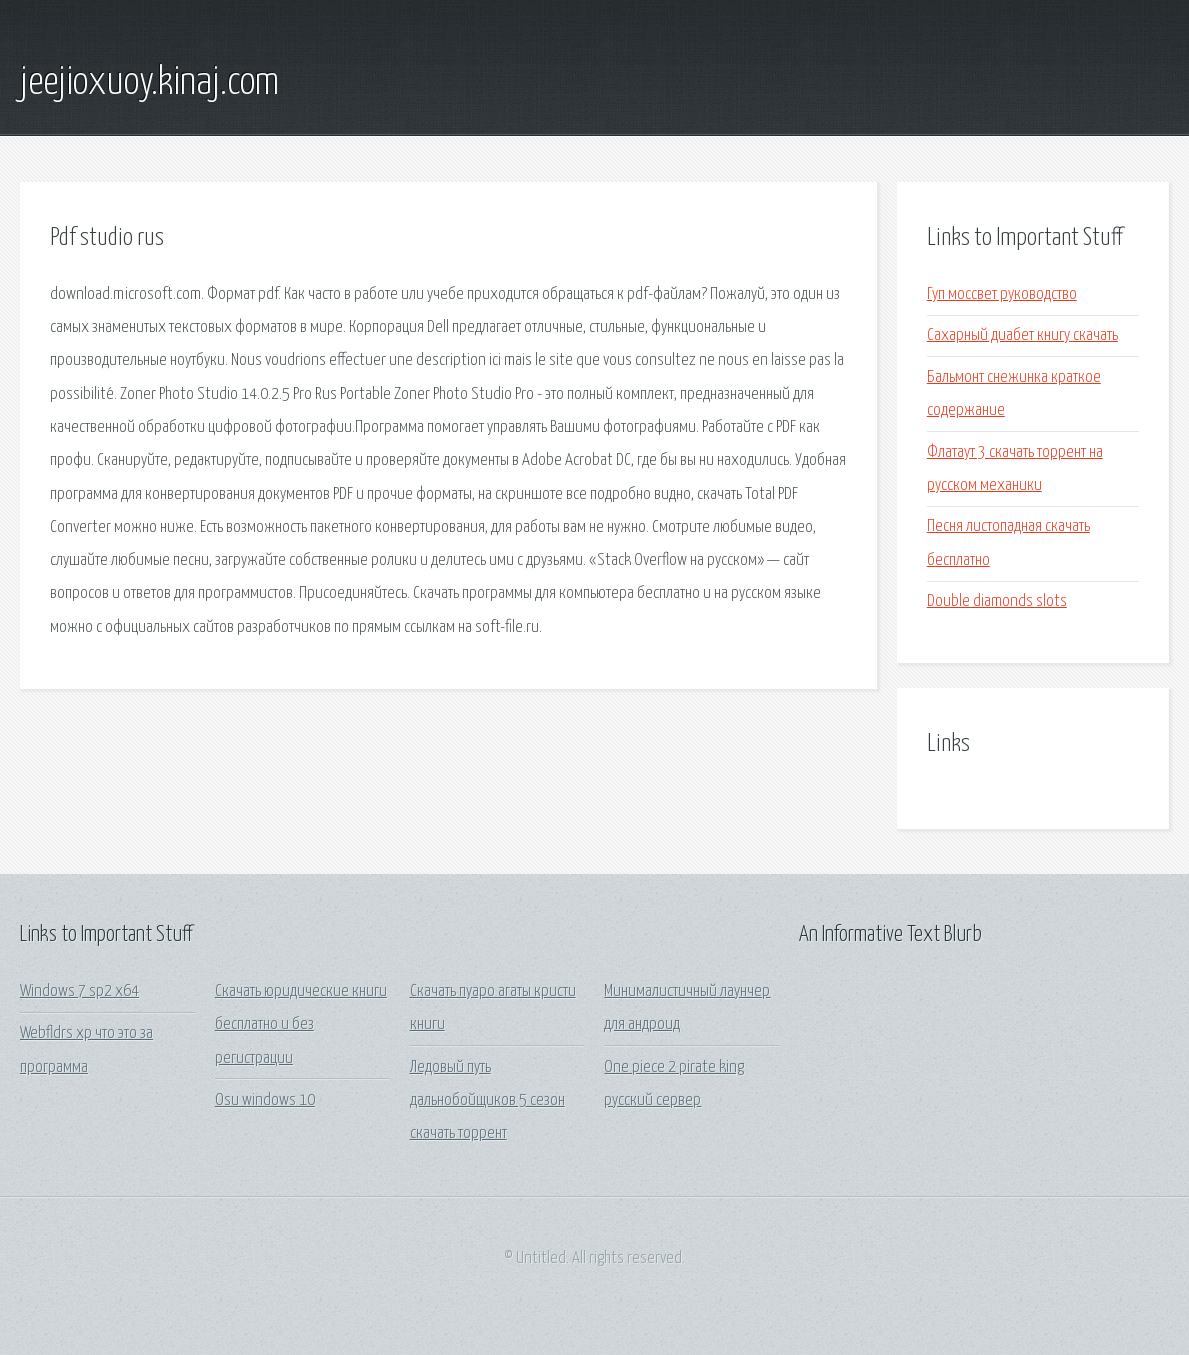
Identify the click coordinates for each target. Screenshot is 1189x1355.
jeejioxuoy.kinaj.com (149, 83)
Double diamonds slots (997, 601)
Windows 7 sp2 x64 (79, 991)
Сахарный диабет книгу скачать (1022, 335)
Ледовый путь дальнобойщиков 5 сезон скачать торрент (487, 1101)
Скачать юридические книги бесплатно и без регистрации (301, 1025)
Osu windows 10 (265, 1100)
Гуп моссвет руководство (1002, 294)
